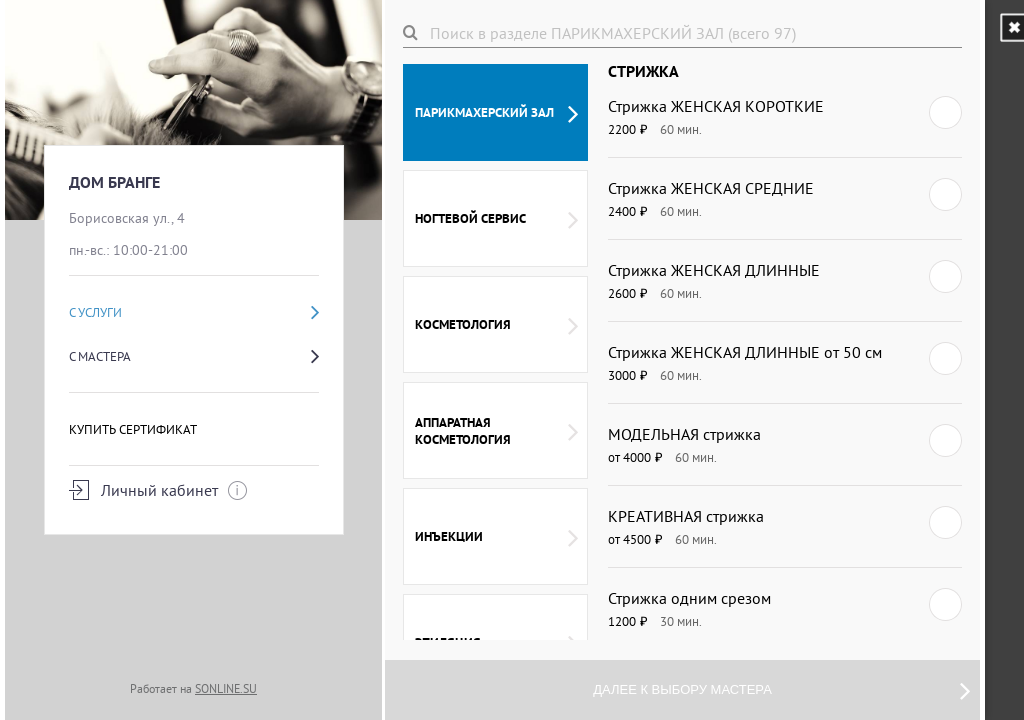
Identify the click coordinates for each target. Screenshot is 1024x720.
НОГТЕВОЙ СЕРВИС (496, 219)
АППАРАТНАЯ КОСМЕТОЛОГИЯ (496, 431)
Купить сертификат (133, 429)
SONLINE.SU (226, 688)
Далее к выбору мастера (781, 690)
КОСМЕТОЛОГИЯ (496, 325)
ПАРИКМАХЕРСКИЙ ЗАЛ (496, 113)
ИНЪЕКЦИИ (496, 537)
